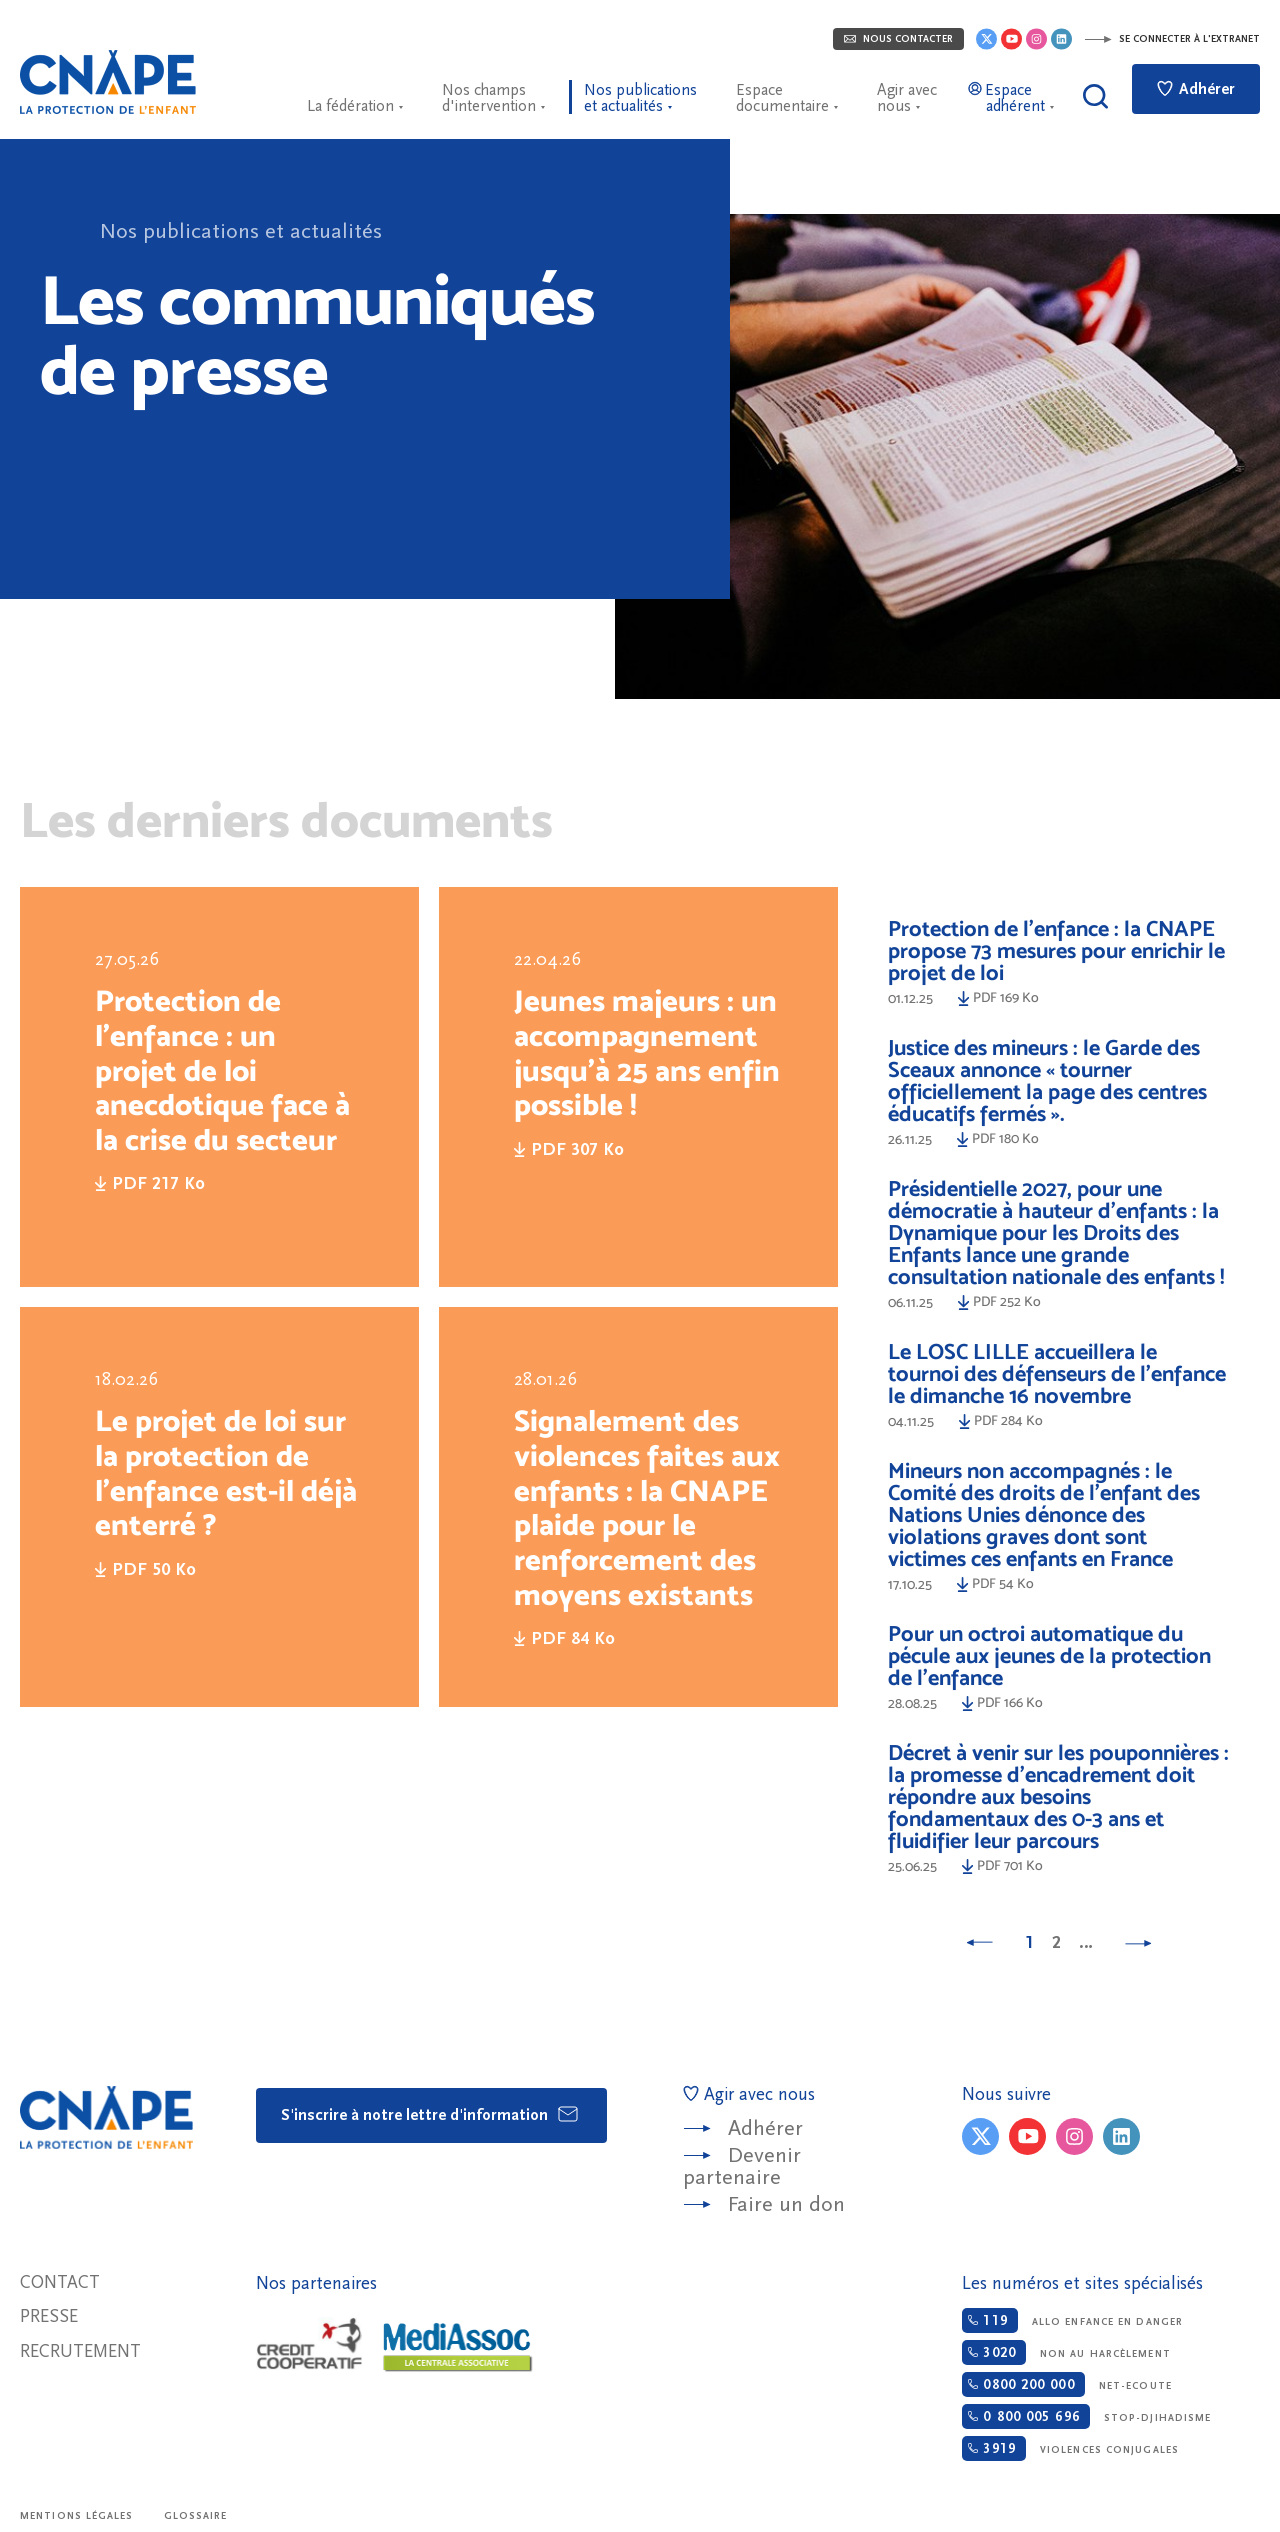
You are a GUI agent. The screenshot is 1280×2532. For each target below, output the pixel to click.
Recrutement (80, 2351)
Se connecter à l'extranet (1172, 39)
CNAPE (108, 82)
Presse (49, 2316)
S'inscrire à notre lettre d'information (430, 2114)
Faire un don (786, 2204)
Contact (60, 2282)
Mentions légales (77, 2516)
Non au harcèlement (1066, 2352)
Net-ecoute (1066, 2384)
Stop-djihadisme (1086, 2416)
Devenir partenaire (742, 2166)
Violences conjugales (1070, 2448)
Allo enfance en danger (1072, 2320)
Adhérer (1196, 89)
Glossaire (196, 2516)
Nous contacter (898, 39)
